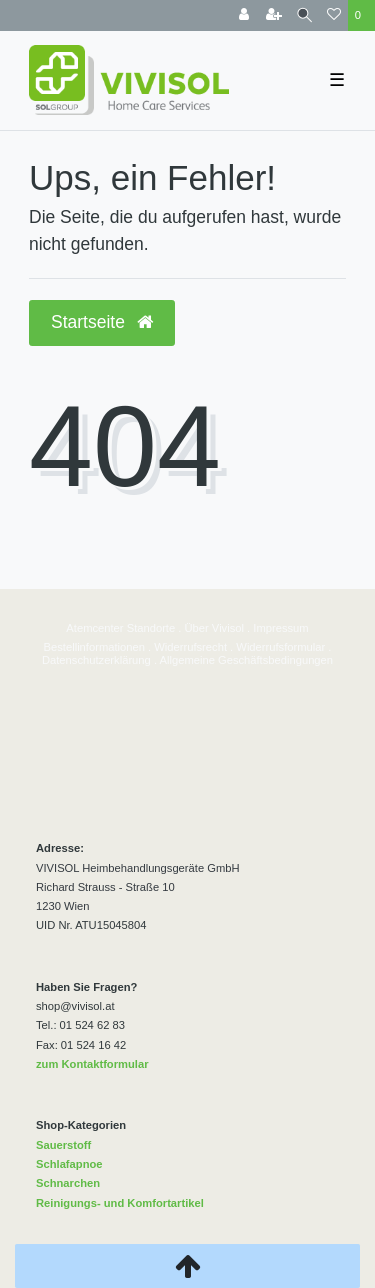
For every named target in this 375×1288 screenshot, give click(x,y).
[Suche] (304, 15)
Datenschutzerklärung (96, 660)
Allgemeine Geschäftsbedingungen (247, 660)
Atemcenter (94, 628)
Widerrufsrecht (190, 647)
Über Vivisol (214, 628)
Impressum (280, 628)
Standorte (150, 628)
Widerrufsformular (280, 647)
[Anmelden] (244, 15)
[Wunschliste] (334, 15)
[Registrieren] (274, 15)
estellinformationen (98, 647)
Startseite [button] (102, 322)
